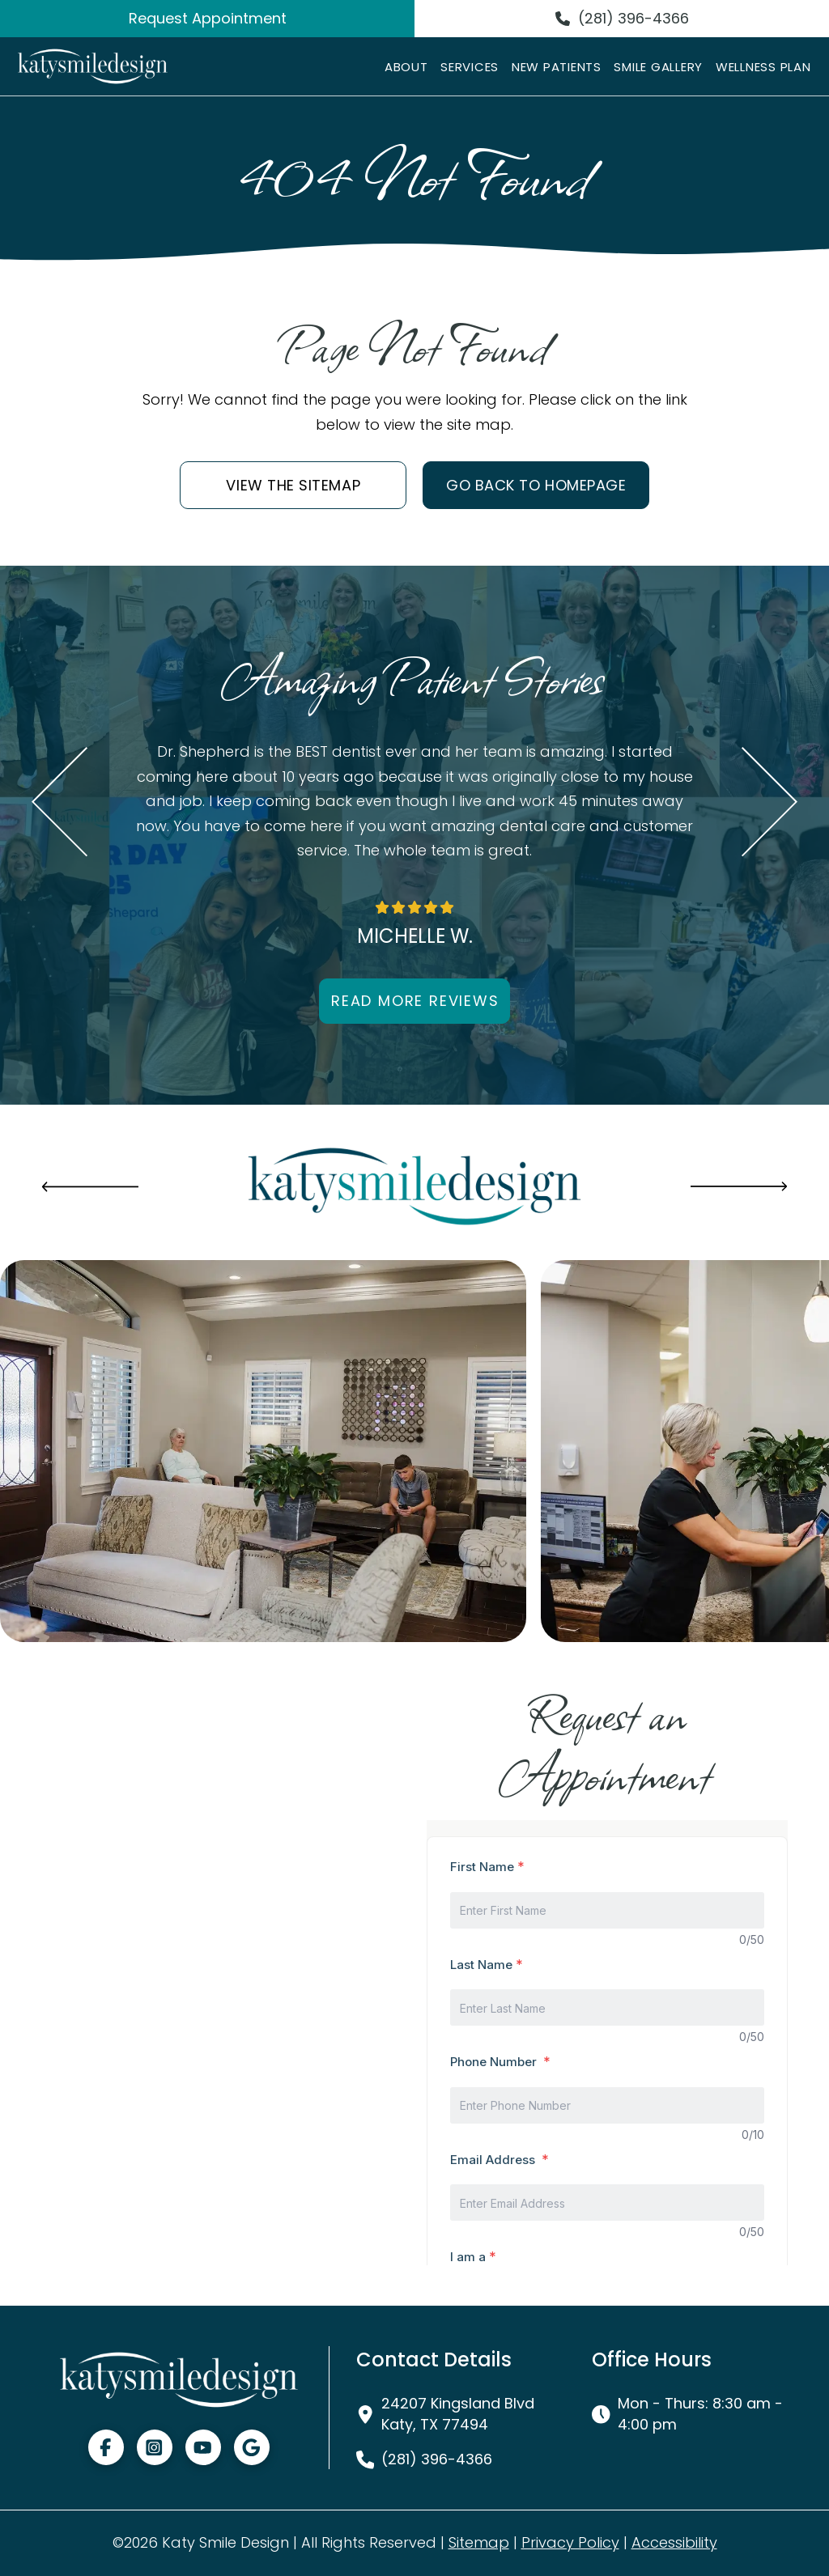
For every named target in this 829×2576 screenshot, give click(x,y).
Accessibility (674, 2542)
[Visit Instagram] (154, 2447)
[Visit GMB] (252, 2447)
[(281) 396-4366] (621, 18)
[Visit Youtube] (203, 2447)
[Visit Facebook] (106, 2447)
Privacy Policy (570, 2542)
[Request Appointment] (207, 18)
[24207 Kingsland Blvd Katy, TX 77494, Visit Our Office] (453, 2413)
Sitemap (479, 2542)
